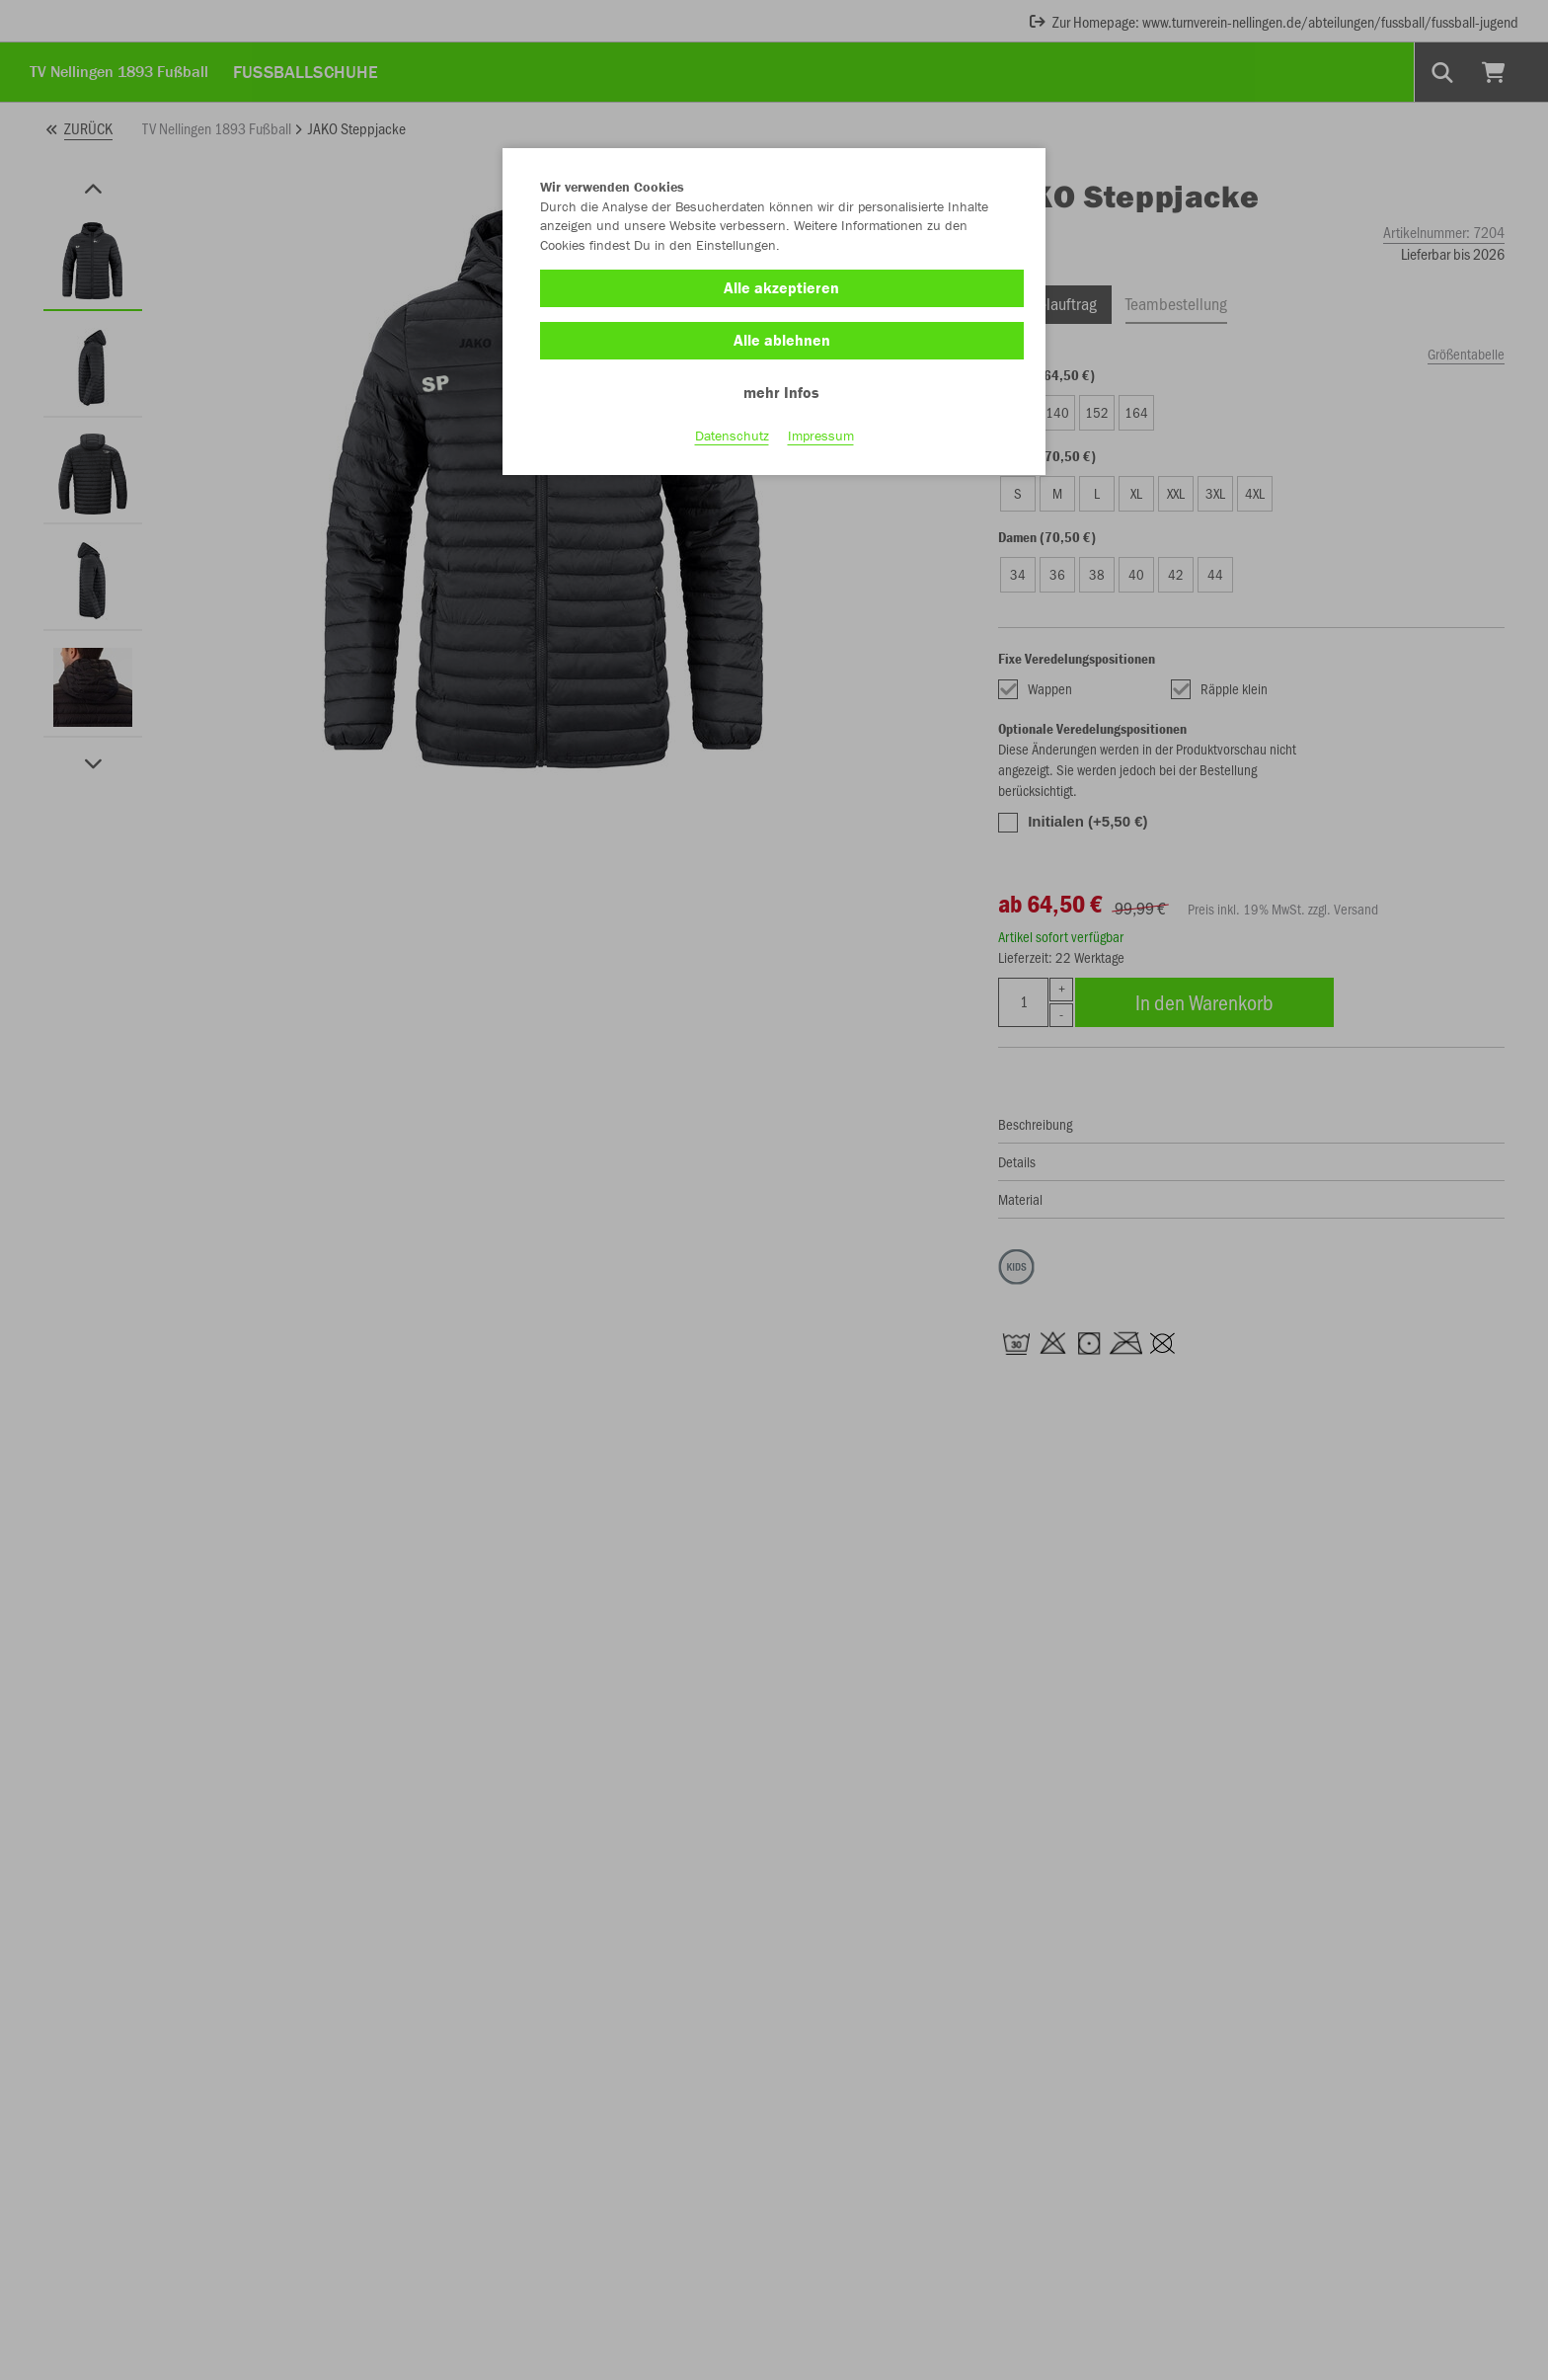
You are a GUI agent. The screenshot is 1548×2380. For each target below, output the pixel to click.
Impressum (821, 435)
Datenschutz (732, 435)
